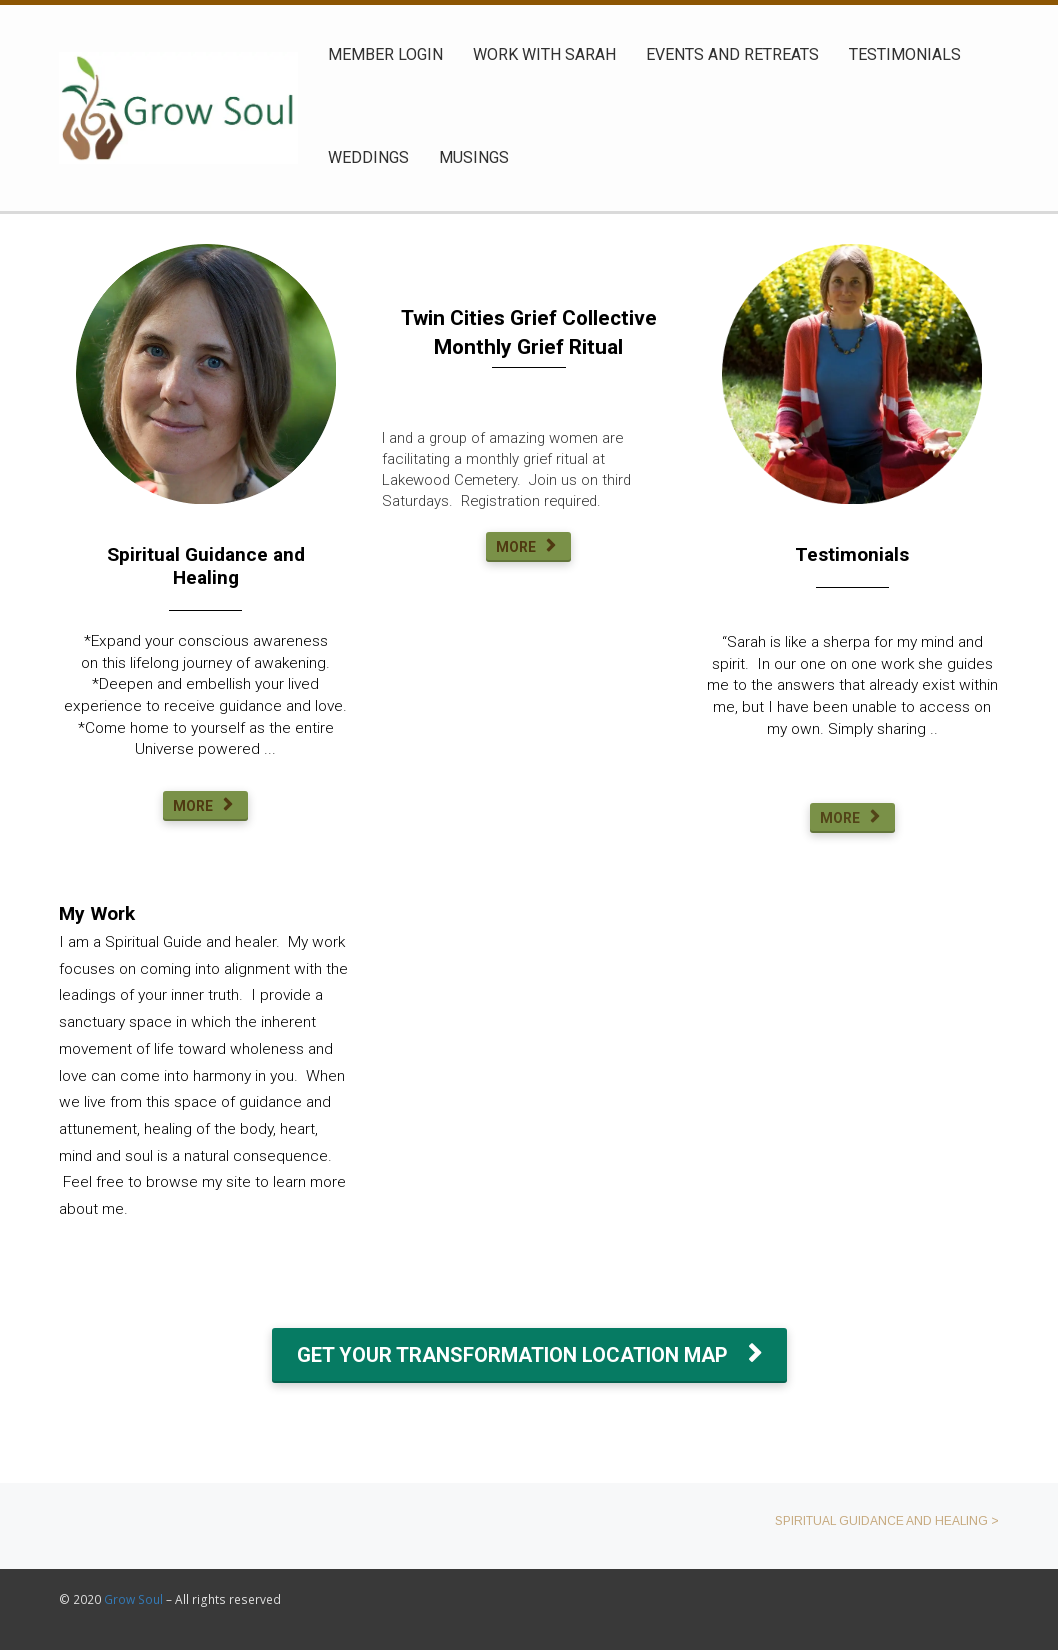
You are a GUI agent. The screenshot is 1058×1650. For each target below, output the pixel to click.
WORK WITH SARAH (544, 54)
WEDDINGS (368, 157)
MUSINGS (474, 157)
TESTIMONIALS (905, 54)
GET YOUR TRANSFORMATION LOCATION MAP (529, 1355)
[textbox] (852, 555)
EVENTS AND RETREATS (732, 54)
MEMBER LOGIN (385, 54)
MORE (203, 806)
